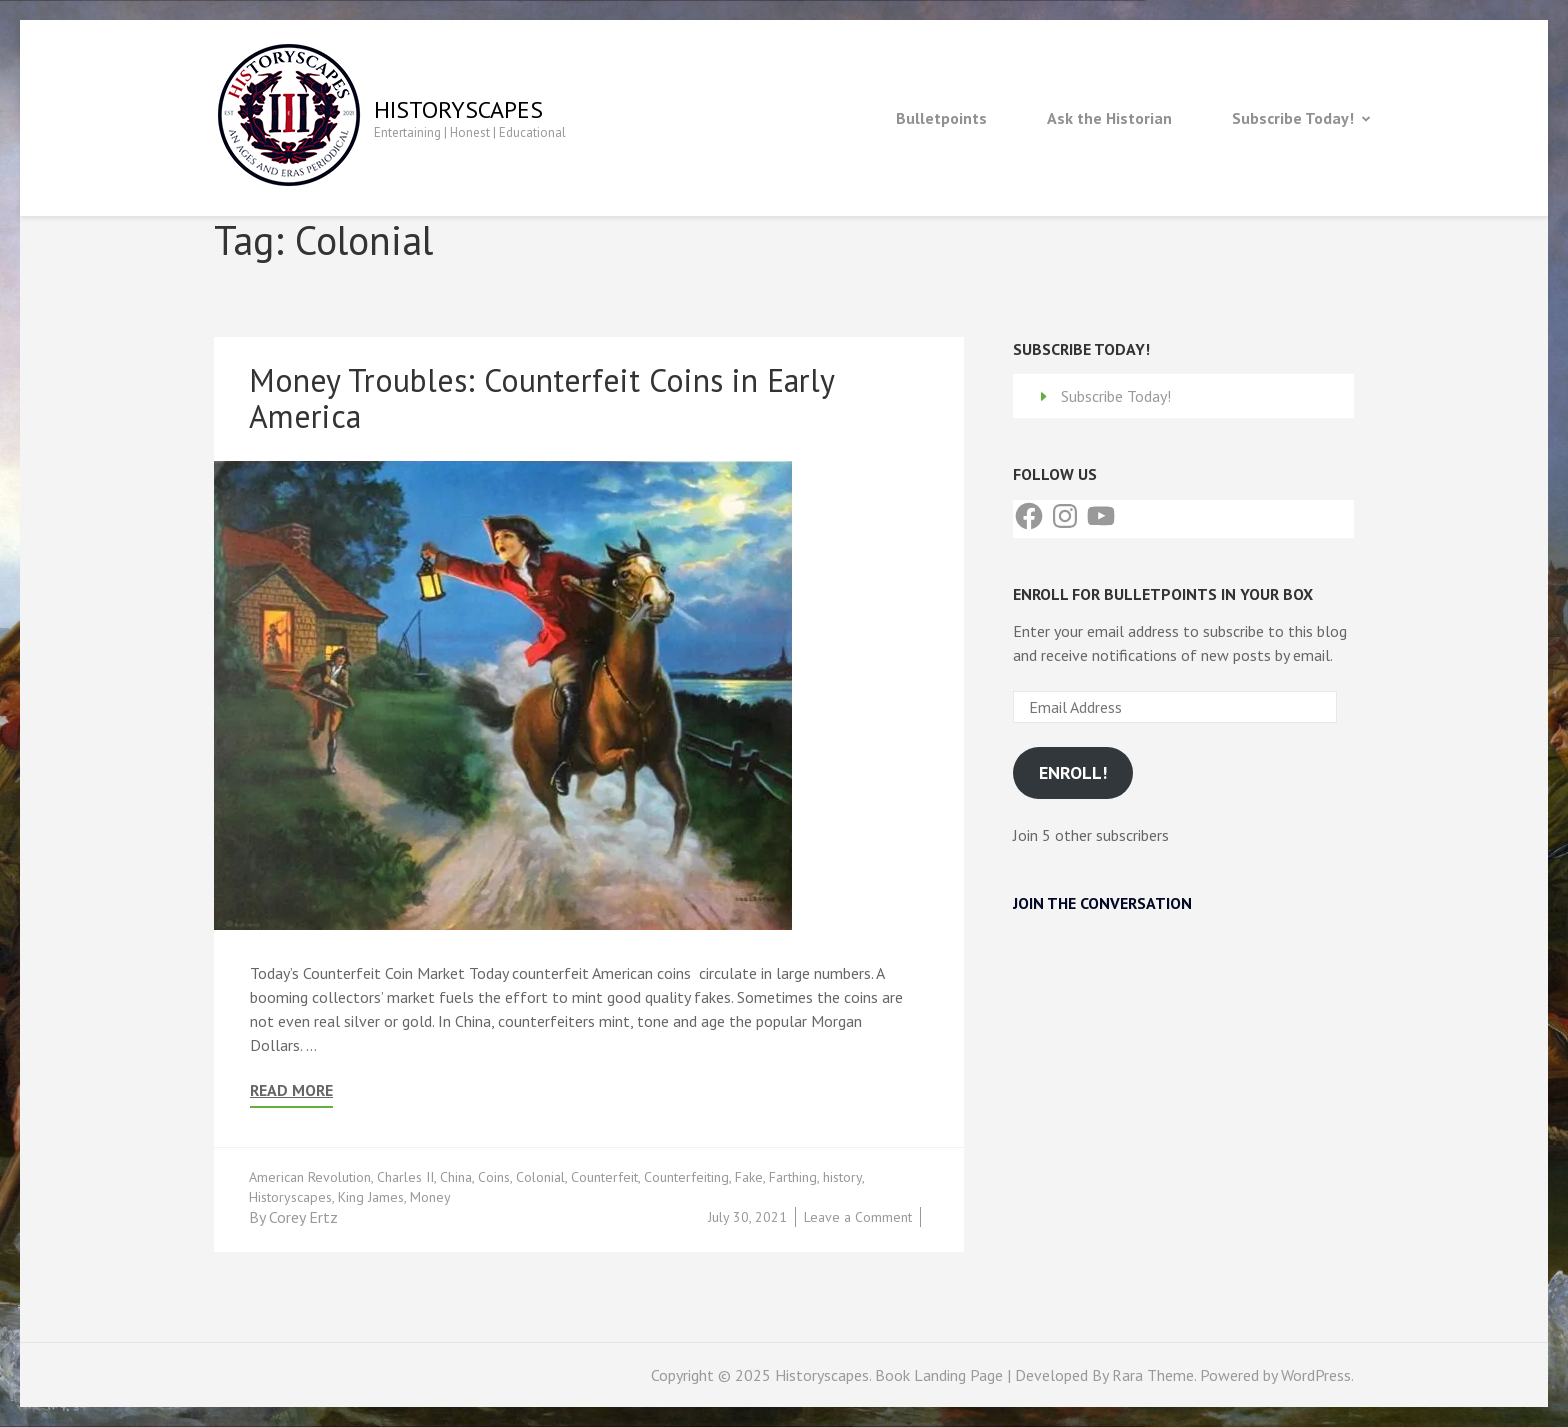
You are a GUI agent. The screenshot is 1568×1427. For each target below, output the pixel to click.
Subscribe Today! (1293, 118)
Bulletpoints (941, 118)
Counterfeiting (686, 1177)
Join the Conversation (1102, 903)
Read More (291, 1090)
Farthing (793, 1177)
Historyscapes (458, 109)
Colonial (540, 1177)
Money (430, 1197)
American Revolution (310, 1177)
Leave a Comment (858, 1217)
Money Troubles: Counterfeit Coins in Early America (541, 398)
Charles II (405, 1177)
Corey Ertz (303, 1217)
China (456, 1177)
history (842, 1177)
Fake (749, 1177)
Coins (494, 1177)
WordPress (1316, 1375)
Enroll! (1073, 772)
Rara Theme (1153, 1375)
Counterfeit (604, 1177)
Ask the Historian (1109, 118)
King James (371, 1197)
